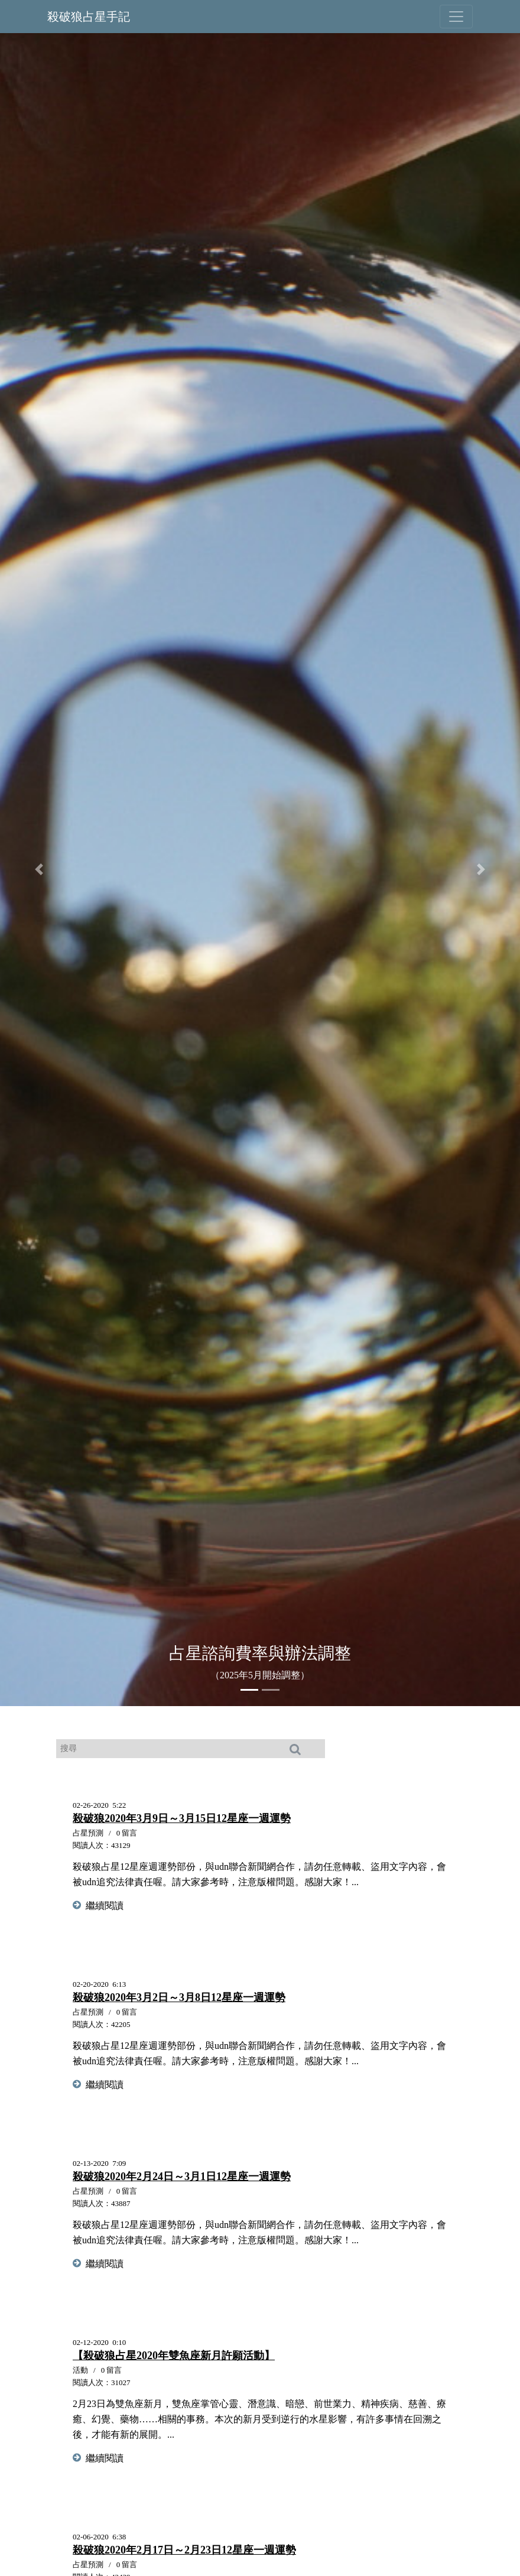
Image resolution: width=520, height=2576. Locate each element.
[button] (39, 869)
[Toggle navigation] (456, 16)
